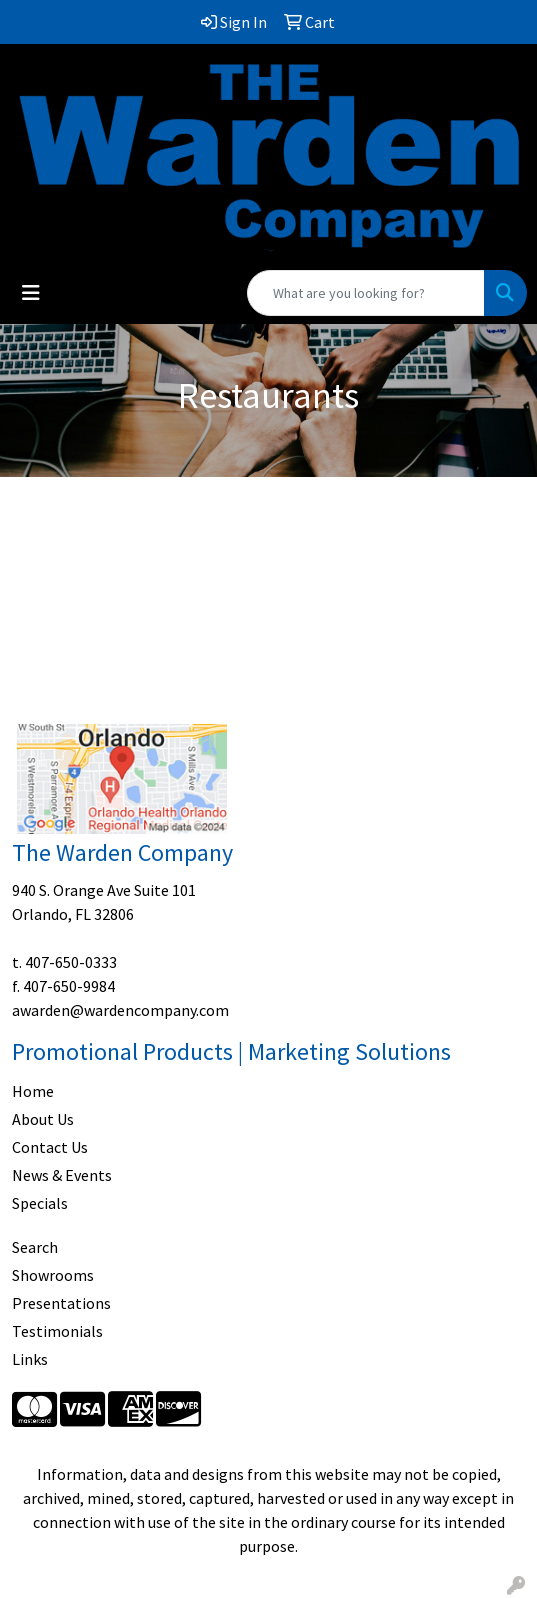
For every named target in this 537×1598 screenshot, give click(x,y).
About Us (43, 1119)
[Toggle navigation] (31, 293)
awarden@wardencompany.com (120, 1010)
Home (33, 1091)
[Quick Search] (366, 293)
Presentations (61, 1303)
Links (30, 1359)
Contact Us (50, 1147)
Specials (40, 1203)
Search (35, 1247)
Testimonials (57, 1331)
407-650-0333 (71, 962)
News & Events (62, 1175)
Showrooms (53, 1275)
